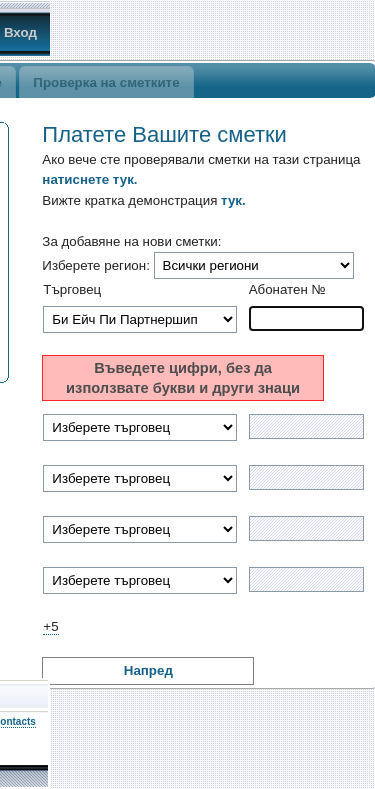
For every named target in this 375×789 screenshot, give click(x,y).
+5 (50, 626)
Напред (148, 670)
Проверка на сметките (106, 82)
